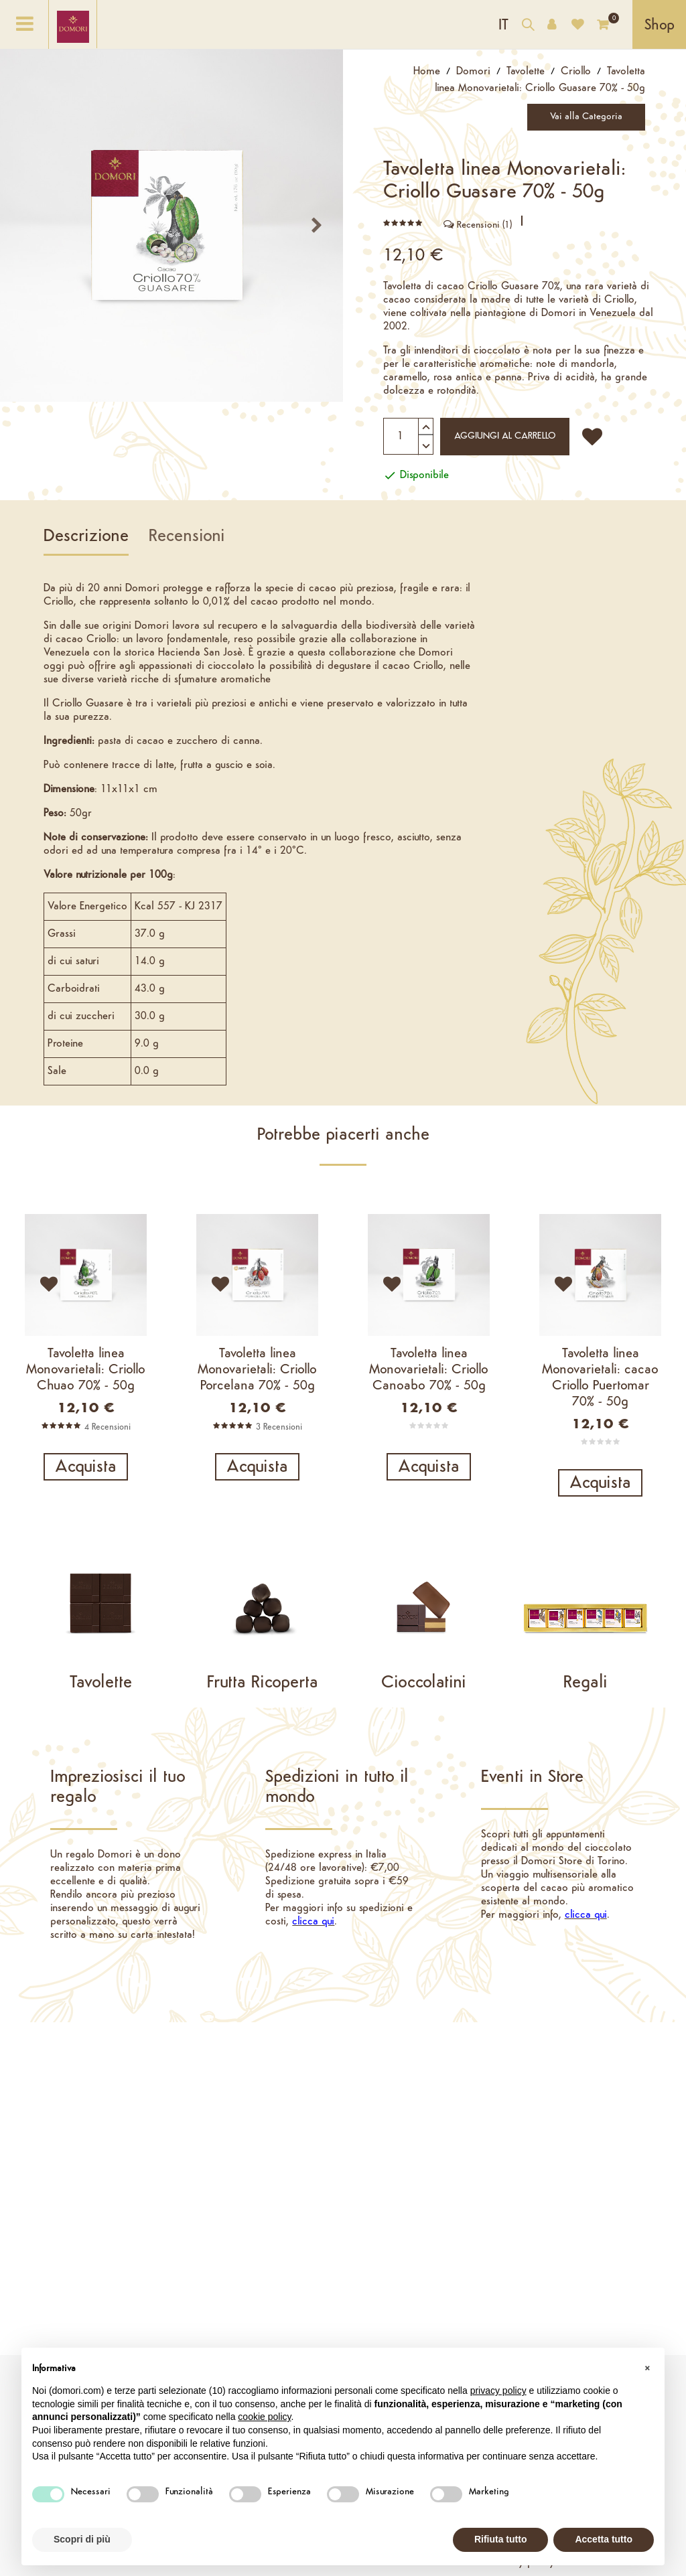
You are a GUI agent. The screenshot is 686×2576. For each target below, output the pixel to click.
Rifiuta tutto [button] (500, 2539)
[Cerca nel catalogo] (528, 26)
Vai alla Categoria (595, 117)
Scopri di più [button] (82, 2539)
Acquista (86, 1467)
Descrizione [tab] (86, 537)
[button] (647, 2369)
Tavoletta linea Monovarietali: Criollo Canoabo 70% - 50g (428, 1370)
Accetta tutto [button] (603, 2539)
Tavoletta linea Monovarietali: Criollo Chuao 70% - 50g (85, 1370)
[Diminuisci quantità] (426, 438)
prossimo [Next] (321, 225)
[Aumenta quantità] (426, 424)
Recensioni (477, 225)
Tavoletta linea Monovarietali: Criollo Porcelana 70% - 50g (257, 1370)
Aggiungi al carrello (511, 436)
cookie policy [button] (264, 2416)
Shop (659, 25)
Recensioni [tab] (187, 537)
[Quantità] (408, 436)
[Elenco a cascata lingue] (503, 24)
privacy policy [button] (498, 2390)
